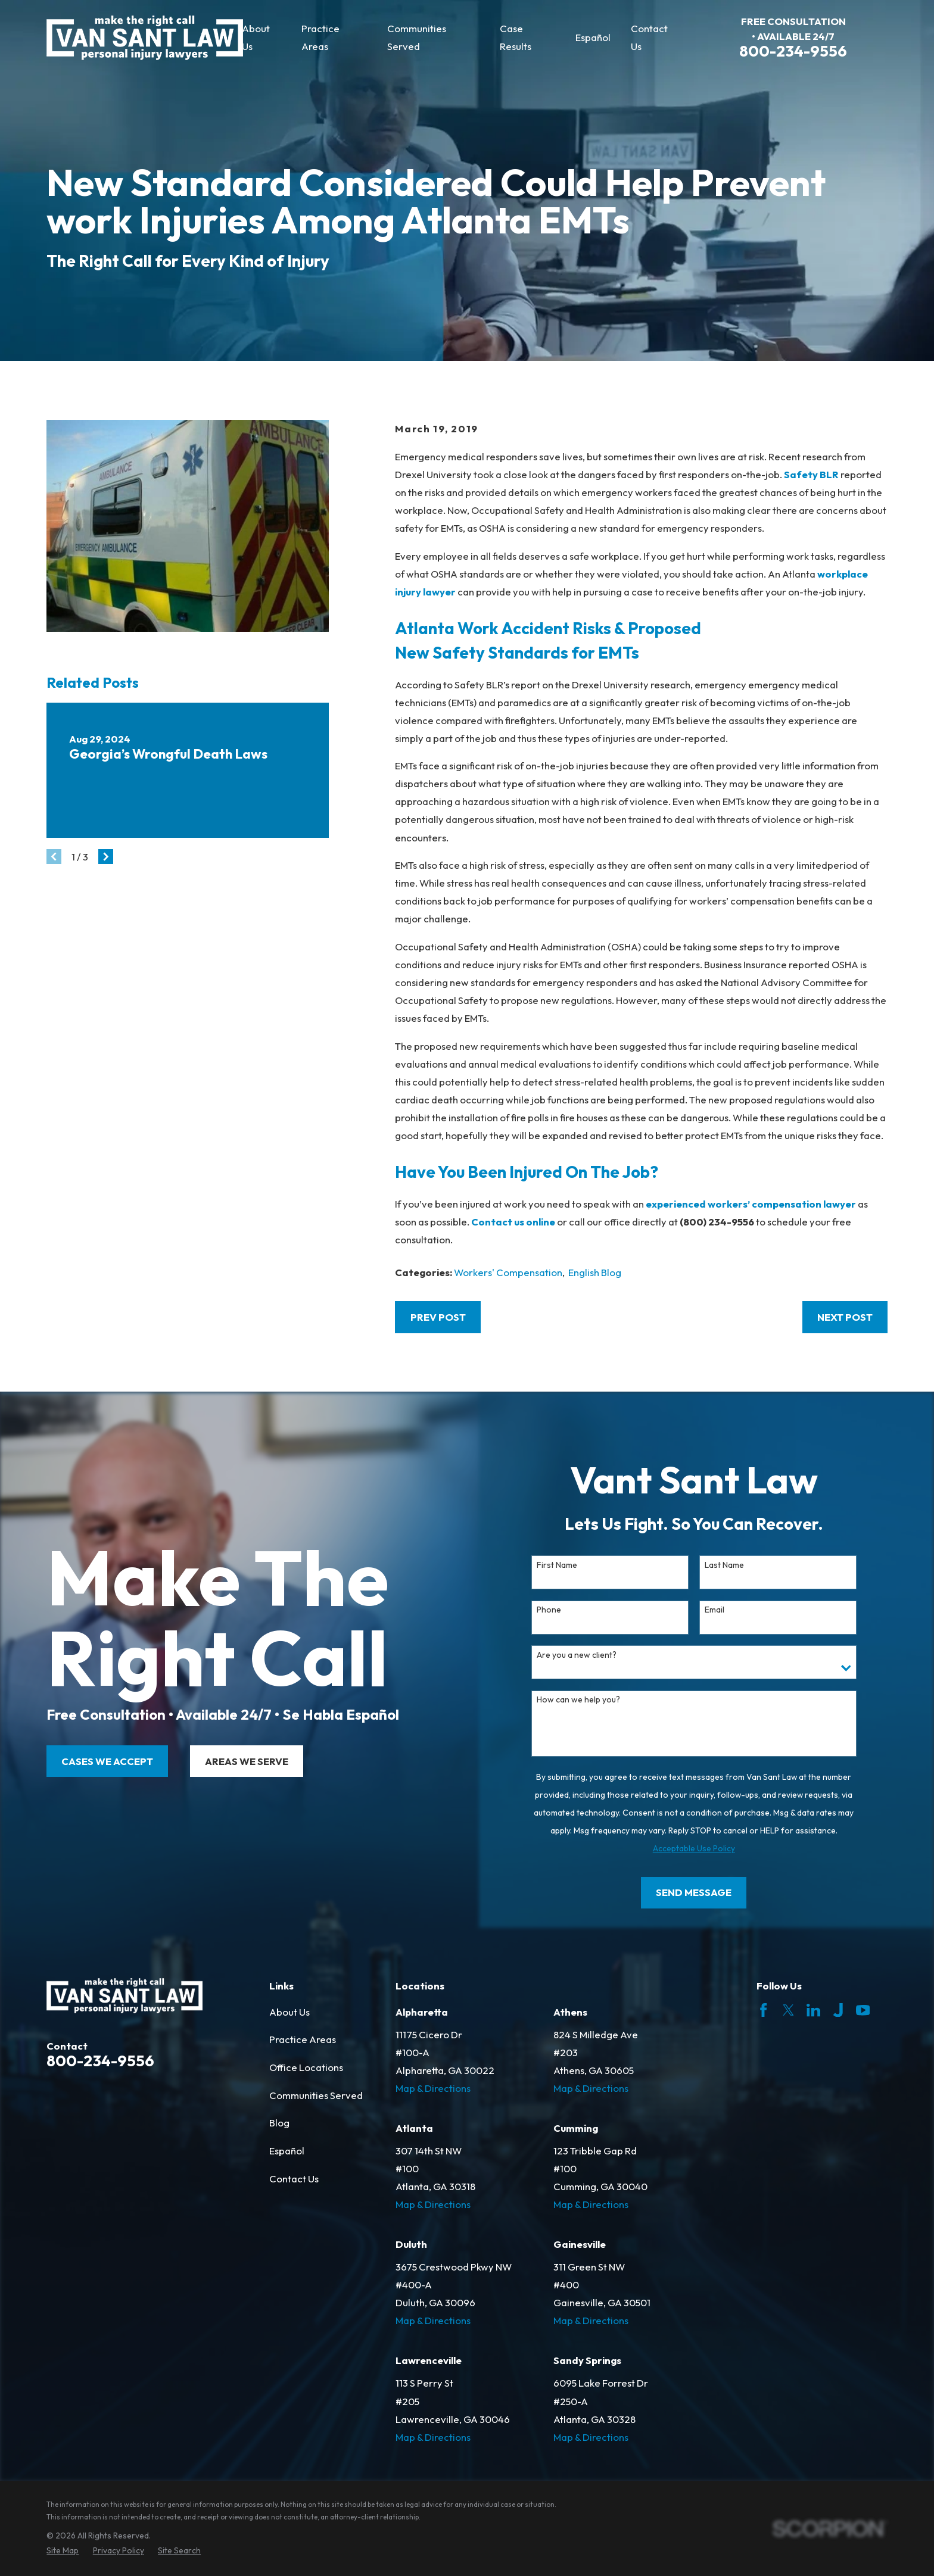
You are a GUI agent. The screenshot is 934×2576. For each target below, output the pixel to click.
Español (286, 2150)
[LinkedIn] (813, 2010)
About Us (289, 2012)
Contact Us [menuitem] (649, 37)
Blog (279, 2122)
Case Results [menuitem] (515, 37)
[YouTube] (863, 2010)
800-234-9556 (793, 51)
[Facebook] (763, 2010)
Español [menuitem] (593, 37)
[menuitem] (62, 2550)
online (540, 1221)
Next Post (845, 1317)
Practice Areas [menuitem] (320, 37)
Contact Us (294, 2178)
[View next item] (105, 856)
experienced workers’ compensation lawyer (751, 1203)
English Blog (594, 1272)
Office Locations (306, 2067)
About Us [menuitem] (256, 37)
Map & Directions (433, 2088)
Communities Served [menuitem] (416, 37)
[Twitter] (788, 2010)
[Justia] (838, 2010)
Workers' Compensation (508, 1272)
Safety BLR (811, 474)
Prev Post (438, 1317)
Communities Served (316, 2095)
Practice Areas (302, 2039)
